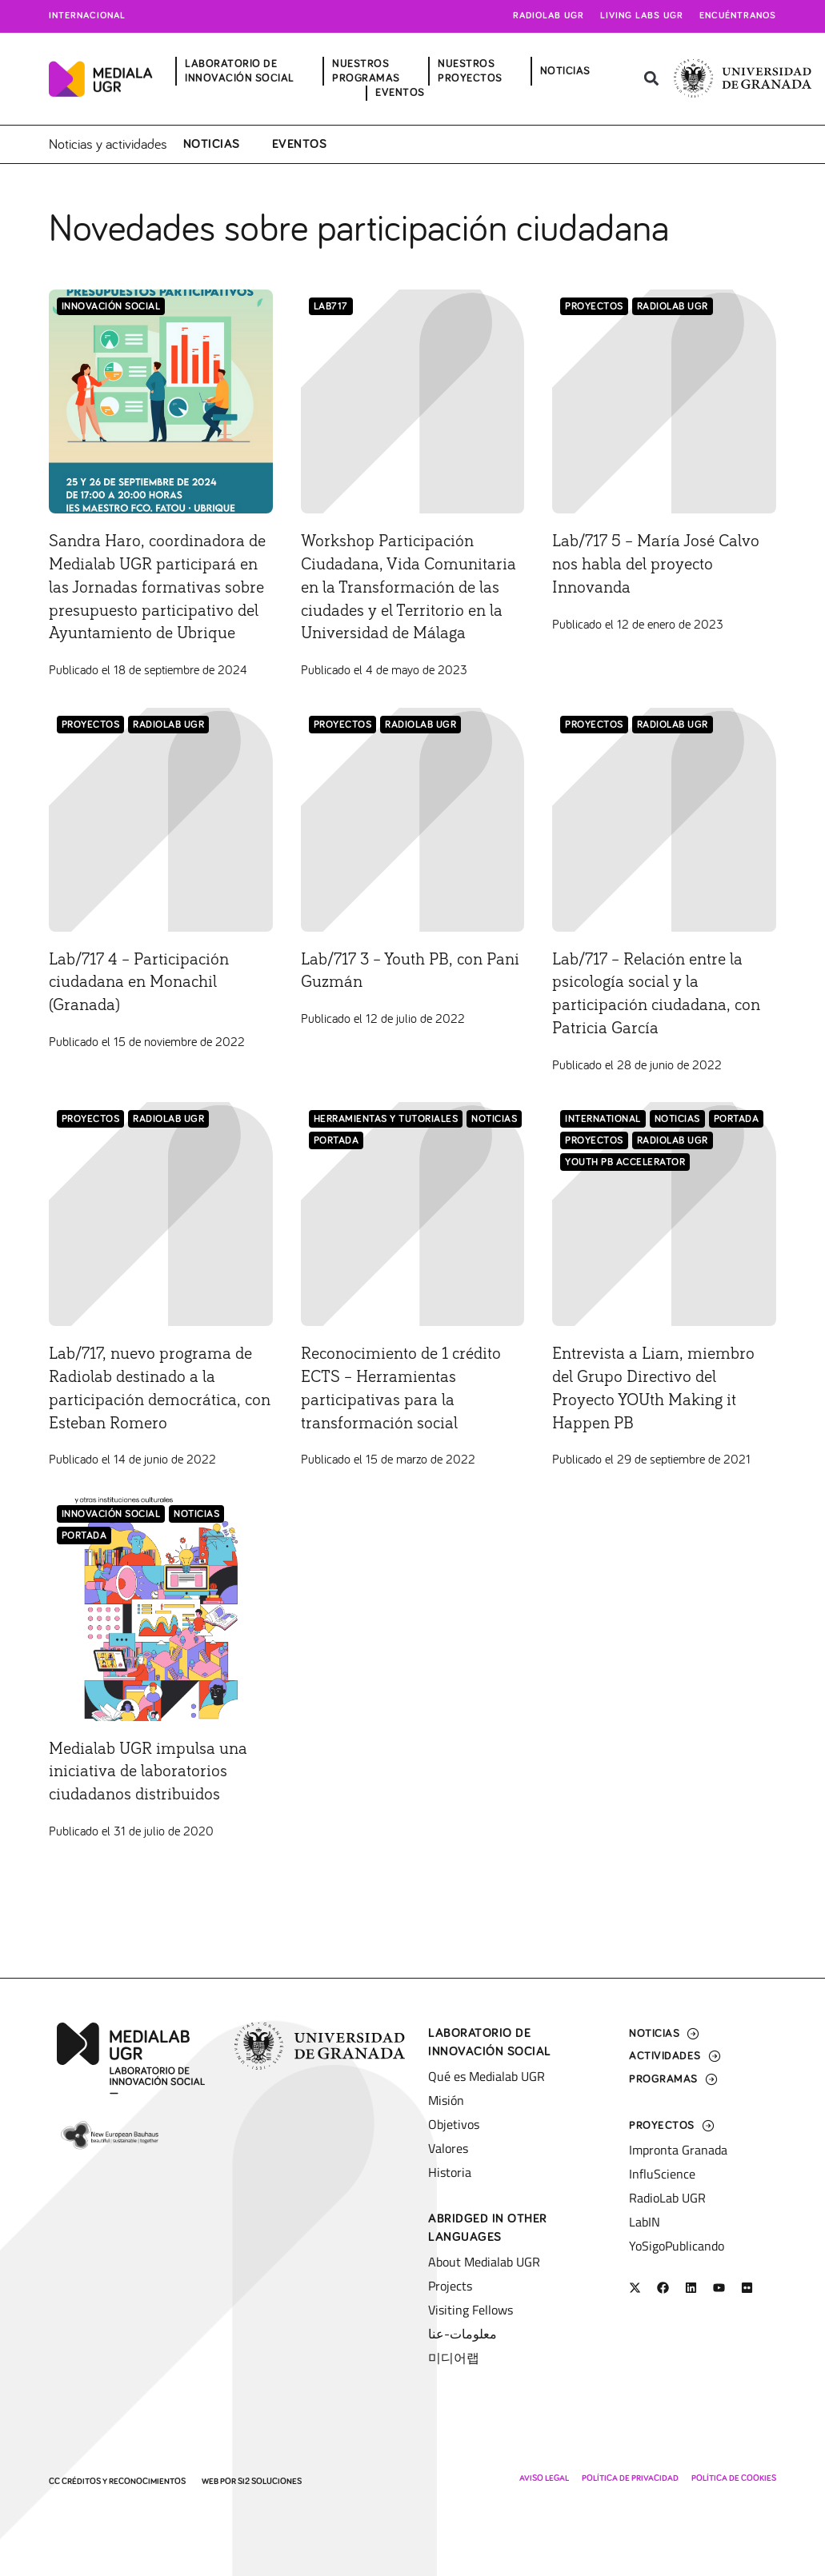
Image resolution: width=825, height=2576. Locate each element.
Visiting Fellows (470, 2310)
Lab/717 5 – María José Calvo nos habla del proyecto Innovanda (646, 560)
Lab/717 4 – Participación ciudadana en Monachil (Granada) (152, 1024)
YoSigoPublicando (676, 2246)
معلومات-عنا (462, 2334)
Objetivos (453, 2124)
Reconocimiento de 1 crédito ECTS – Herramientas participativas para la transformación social (390, 1442)
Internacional (87, 16)
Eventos (299, 142)
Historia (449, 2172)
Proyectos (594, 303)
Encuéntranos (737, 16)
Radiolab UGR (548, 16)
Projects (450, 2286)
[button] (651, 79)
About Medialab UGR (484, 2262)
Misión (446, 2100)
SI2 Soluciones (270, 2481)
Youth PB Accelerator (625, 1205)
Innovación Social (111, 303)
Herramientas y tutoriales (386, 1162)
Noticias (211, 142)
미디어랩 (453, 2358)
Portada (336, 1184)
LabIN (644, 2222)
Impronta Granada (678, 2150)
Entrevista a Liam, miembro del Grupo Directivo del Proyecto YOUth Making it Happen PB (656, 1442)
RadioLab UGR (672, 303)
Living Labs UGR (641, 16)
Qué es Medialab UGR (486, 2076)
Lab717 (331, 303)
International (603, 1162)
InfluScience (662, 2174)
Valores (448, 2148)
